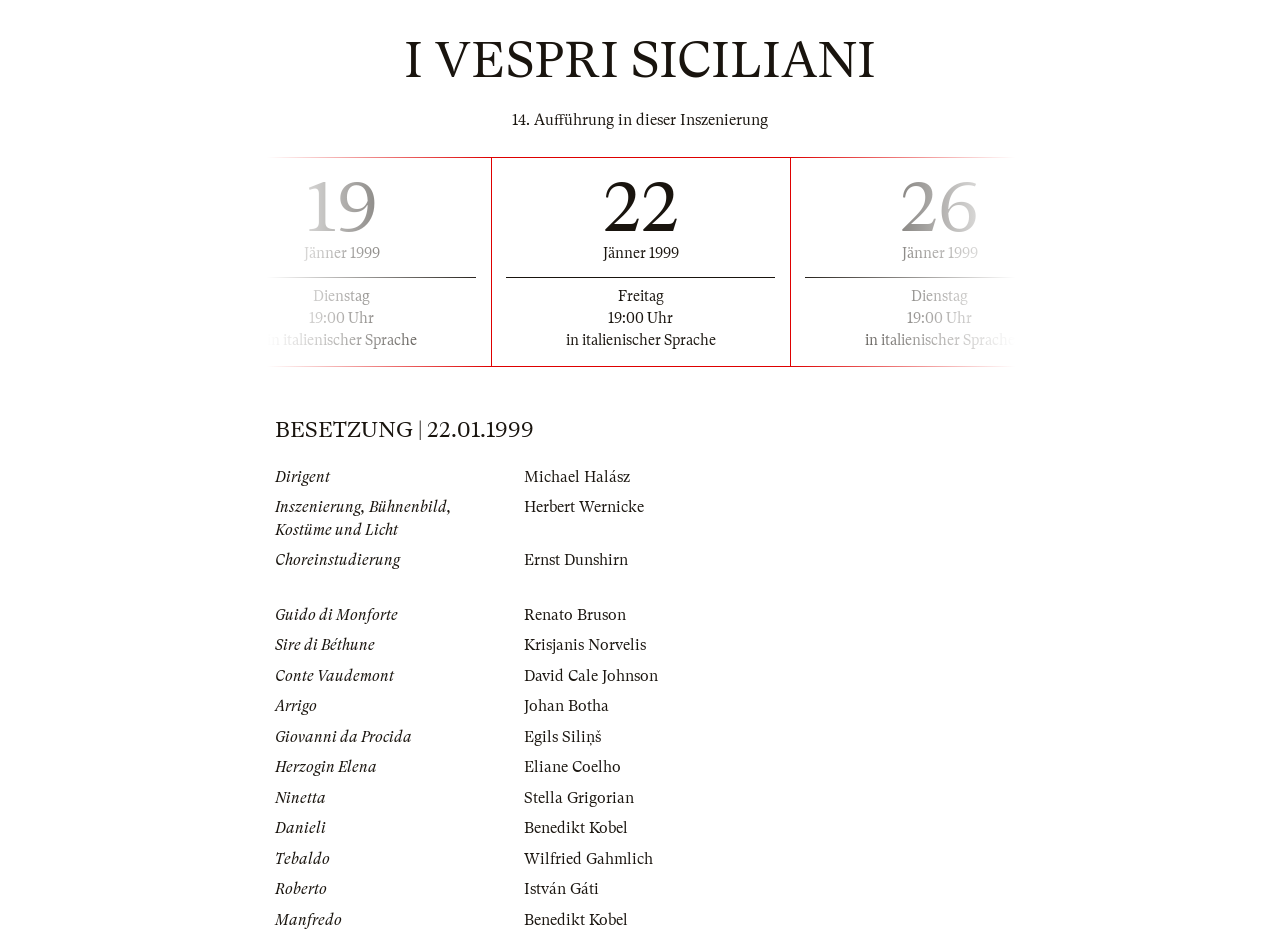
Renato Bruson (575, 615)
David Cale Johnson (591, 676)
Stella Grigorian (579, 798)
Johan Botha (566, 706)
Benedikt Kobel (576, 828)
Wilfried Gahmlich (588, 859)
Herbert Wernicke (584, 507)
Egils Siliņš (562, 737)
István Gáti (561, 889)
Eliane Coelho (572, 767)
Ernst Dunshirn (576, 560)
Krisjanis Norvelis (585, 645)
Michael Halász (577, 477)
